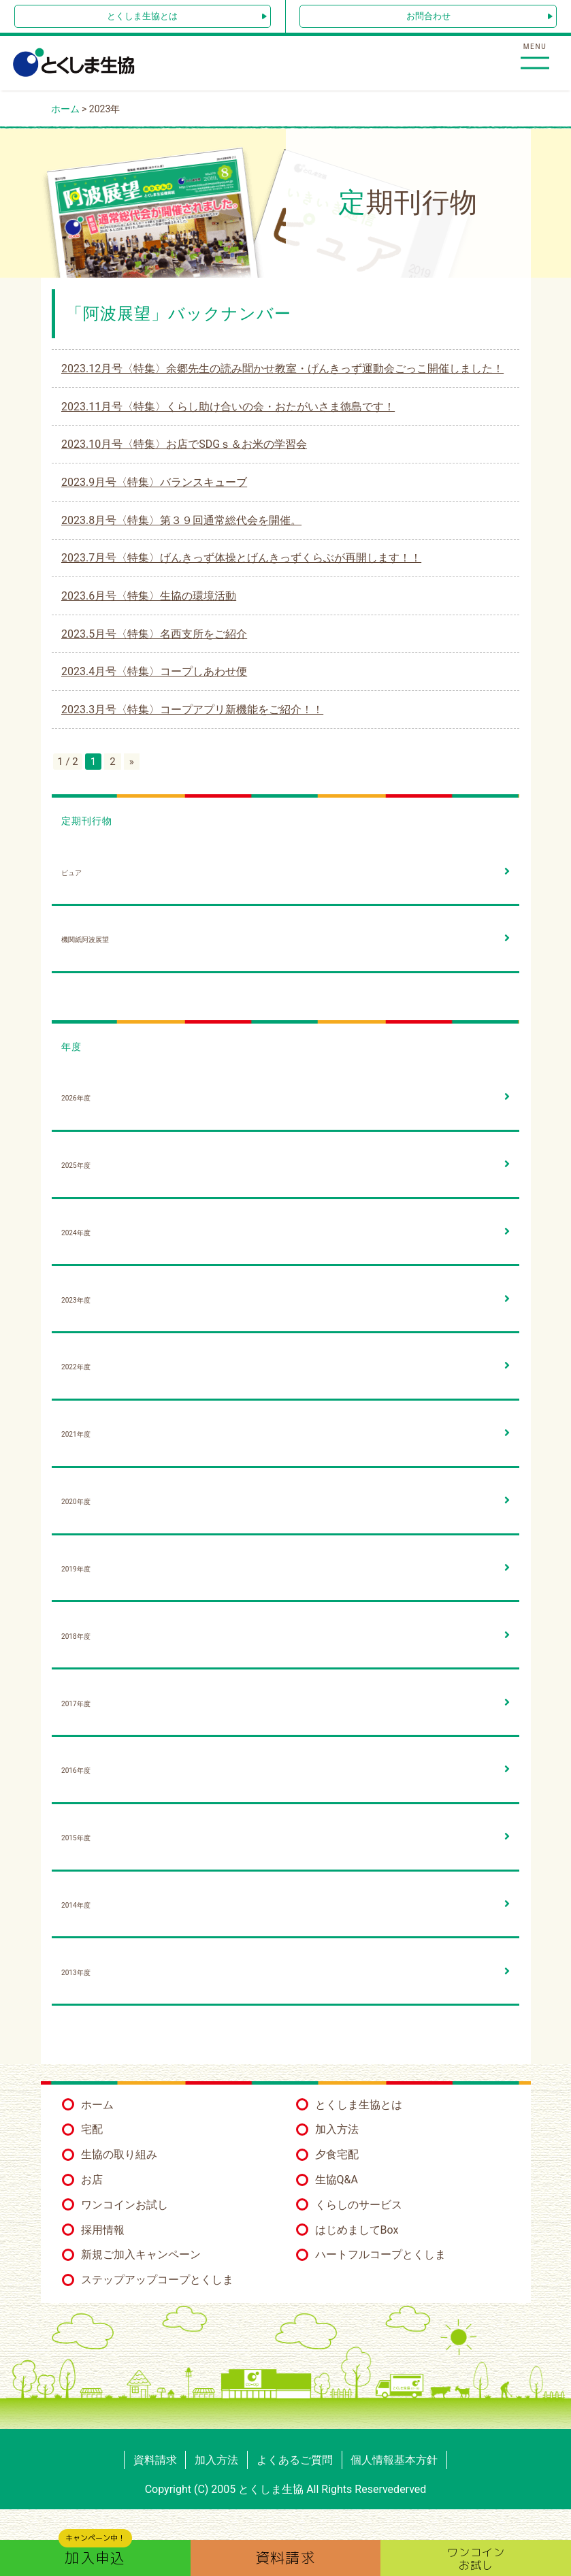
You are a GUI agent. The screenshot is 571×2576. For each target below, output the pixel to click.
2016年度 (76, 1770)
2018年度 (76, 1636)
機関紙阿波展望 (85, 939)
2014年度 (76, 1905)
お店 (92, 2179)
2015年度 (76, 1838)
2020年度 (76, 1501)
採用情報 (103, 2229)
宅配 (92, 2129)
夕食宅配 (337, 2154)
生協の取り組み (119, 2154)
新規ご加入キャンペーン (141, 2254)
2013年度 (76, 1972)
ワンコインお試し (124, 2204)
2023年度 (76, 1300)
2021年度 (76, 1434)
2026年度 (76, 1098)
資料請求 (155, 2459)
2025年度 (76, 1165)
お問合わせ (428, 16)
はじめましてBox (357, 2229)
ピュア (71, 873)
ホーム (97, 2104)
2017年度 (76, 1704)
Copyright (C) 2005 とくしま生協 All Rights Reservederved (286, 2489)
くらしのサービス (358, 2204)
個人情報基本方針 (394, 2459)
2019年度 (76, 1569)
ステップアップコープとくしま (157, 2279)
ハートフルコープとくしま (380, 2254)
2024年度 (76, 1233)
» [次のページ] (131, 761)
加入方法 (337, 2129)
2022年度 (76, 1367)
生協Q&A (336, 2179)
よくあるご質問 (295, 2459)
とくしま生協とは (142, 16)
